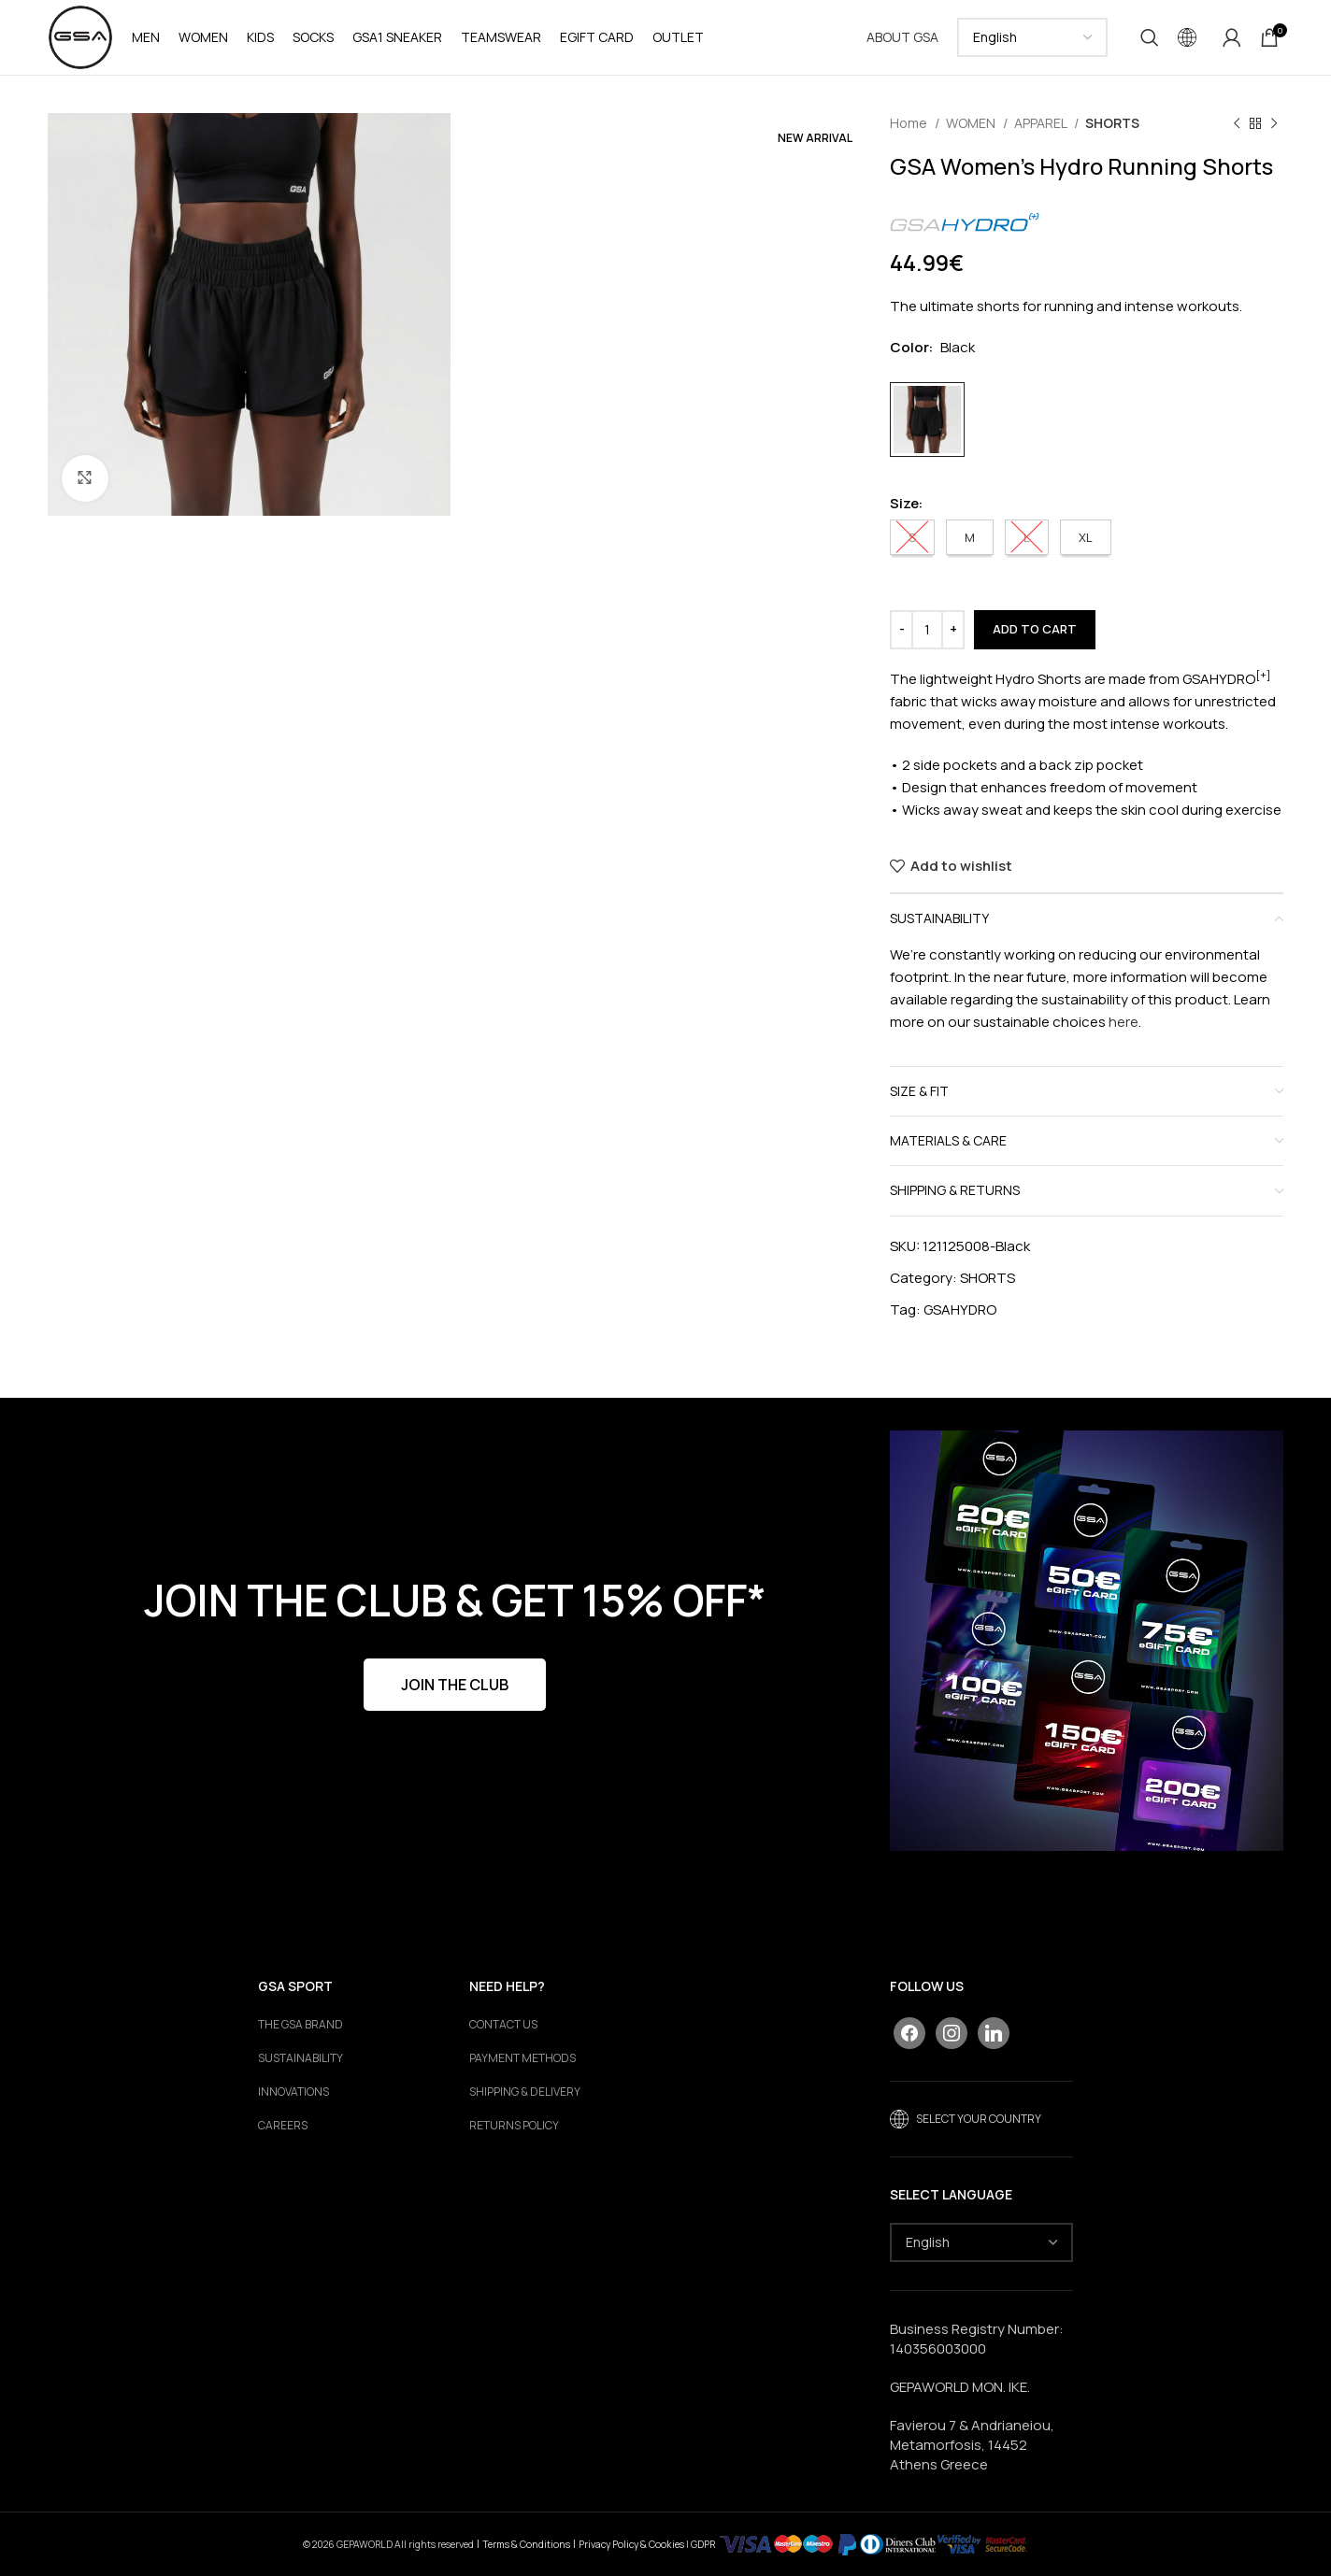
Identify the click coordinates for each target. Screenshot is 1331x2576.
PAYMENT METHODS (522, 2058)
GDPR (703, 2543)
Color (909, 347)
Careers (283, 2125)
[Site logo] (80, 36)
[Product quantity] (927, 629)
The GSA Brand (300, 2024)
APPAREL (1041, 123)
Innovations (293, 2092)
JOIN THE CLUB (454, 1684)
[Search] (1149, 37)
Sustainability (300, 2058)
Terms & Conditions (526, 2543)
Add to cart (1035, 628)
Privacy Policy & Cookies (631, 2543)
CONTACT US (503, 2024)
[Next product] (1274, 123)
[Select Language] (1032, 37)
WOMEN (972, 123)
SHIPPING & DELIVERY (524, 2092)
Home (910, 123)
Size (904, 503)
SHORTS (1112, 123)
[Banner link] (1086, 1640)
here (1123, 1022)
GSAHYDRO (959, 1309)
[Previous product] (1236, 123)
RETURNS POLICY (514, 2125)
